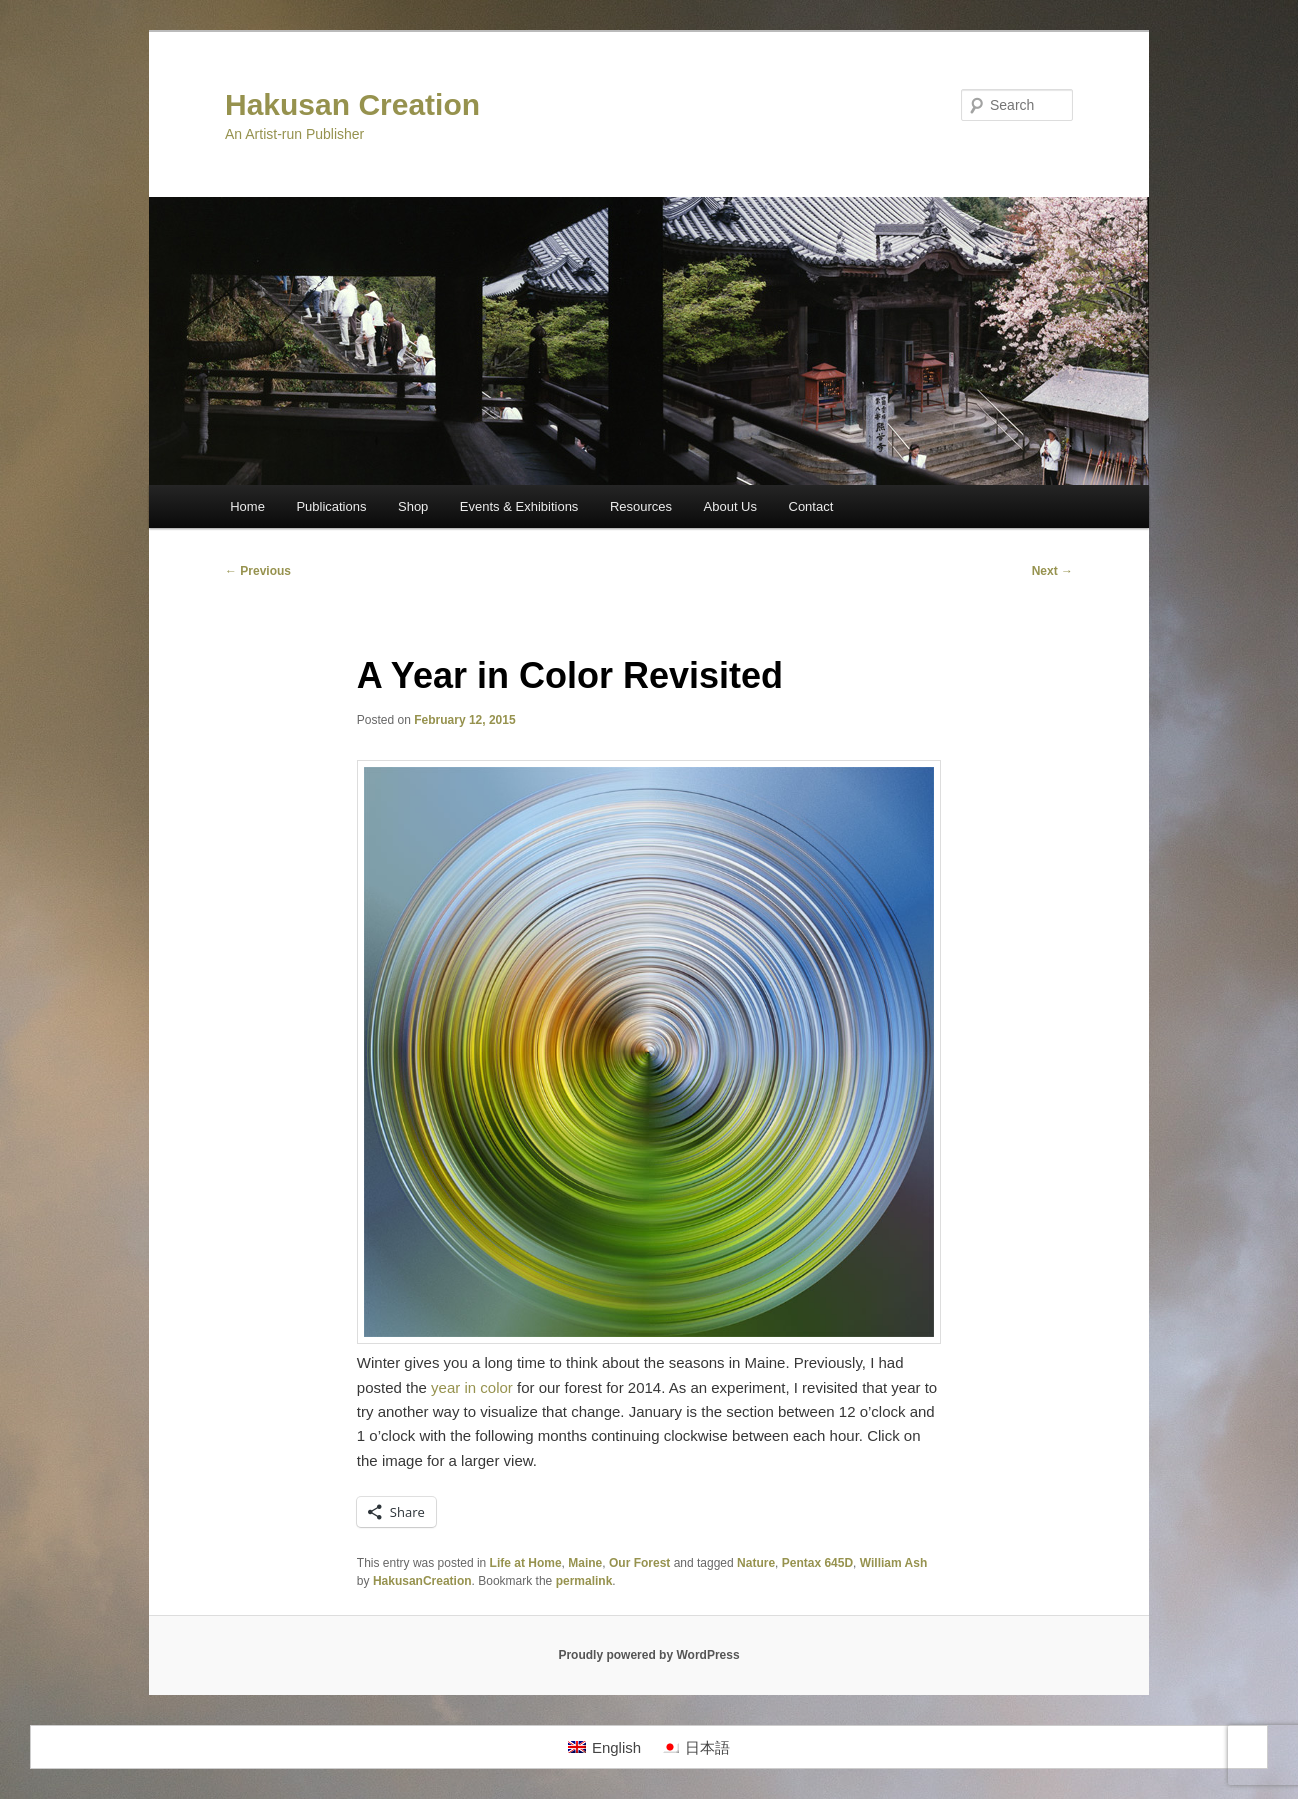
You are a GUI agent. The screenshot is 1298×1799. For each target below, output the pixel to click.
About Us (730, 506)
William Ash (893, 1563)
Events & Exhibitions (519, 506)
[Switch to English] (604, 1747)
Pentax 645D (817, 1563)
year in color (472, 1387)
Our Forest (639, 1563)
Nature (756, 1563)
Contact (811, 506)
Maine (585, 1563)
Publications (331, 506)
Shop (413, 506)
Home (247, 506)
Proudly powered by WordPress (648, 1655)
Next (1052, 571)
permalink (584, 1581)
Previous (258, 571)
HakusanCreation (422, 1581)
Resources (641, 506)
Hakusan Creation (352, 104)
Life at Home (526, 1563)
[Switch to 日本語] (695, 1747)
